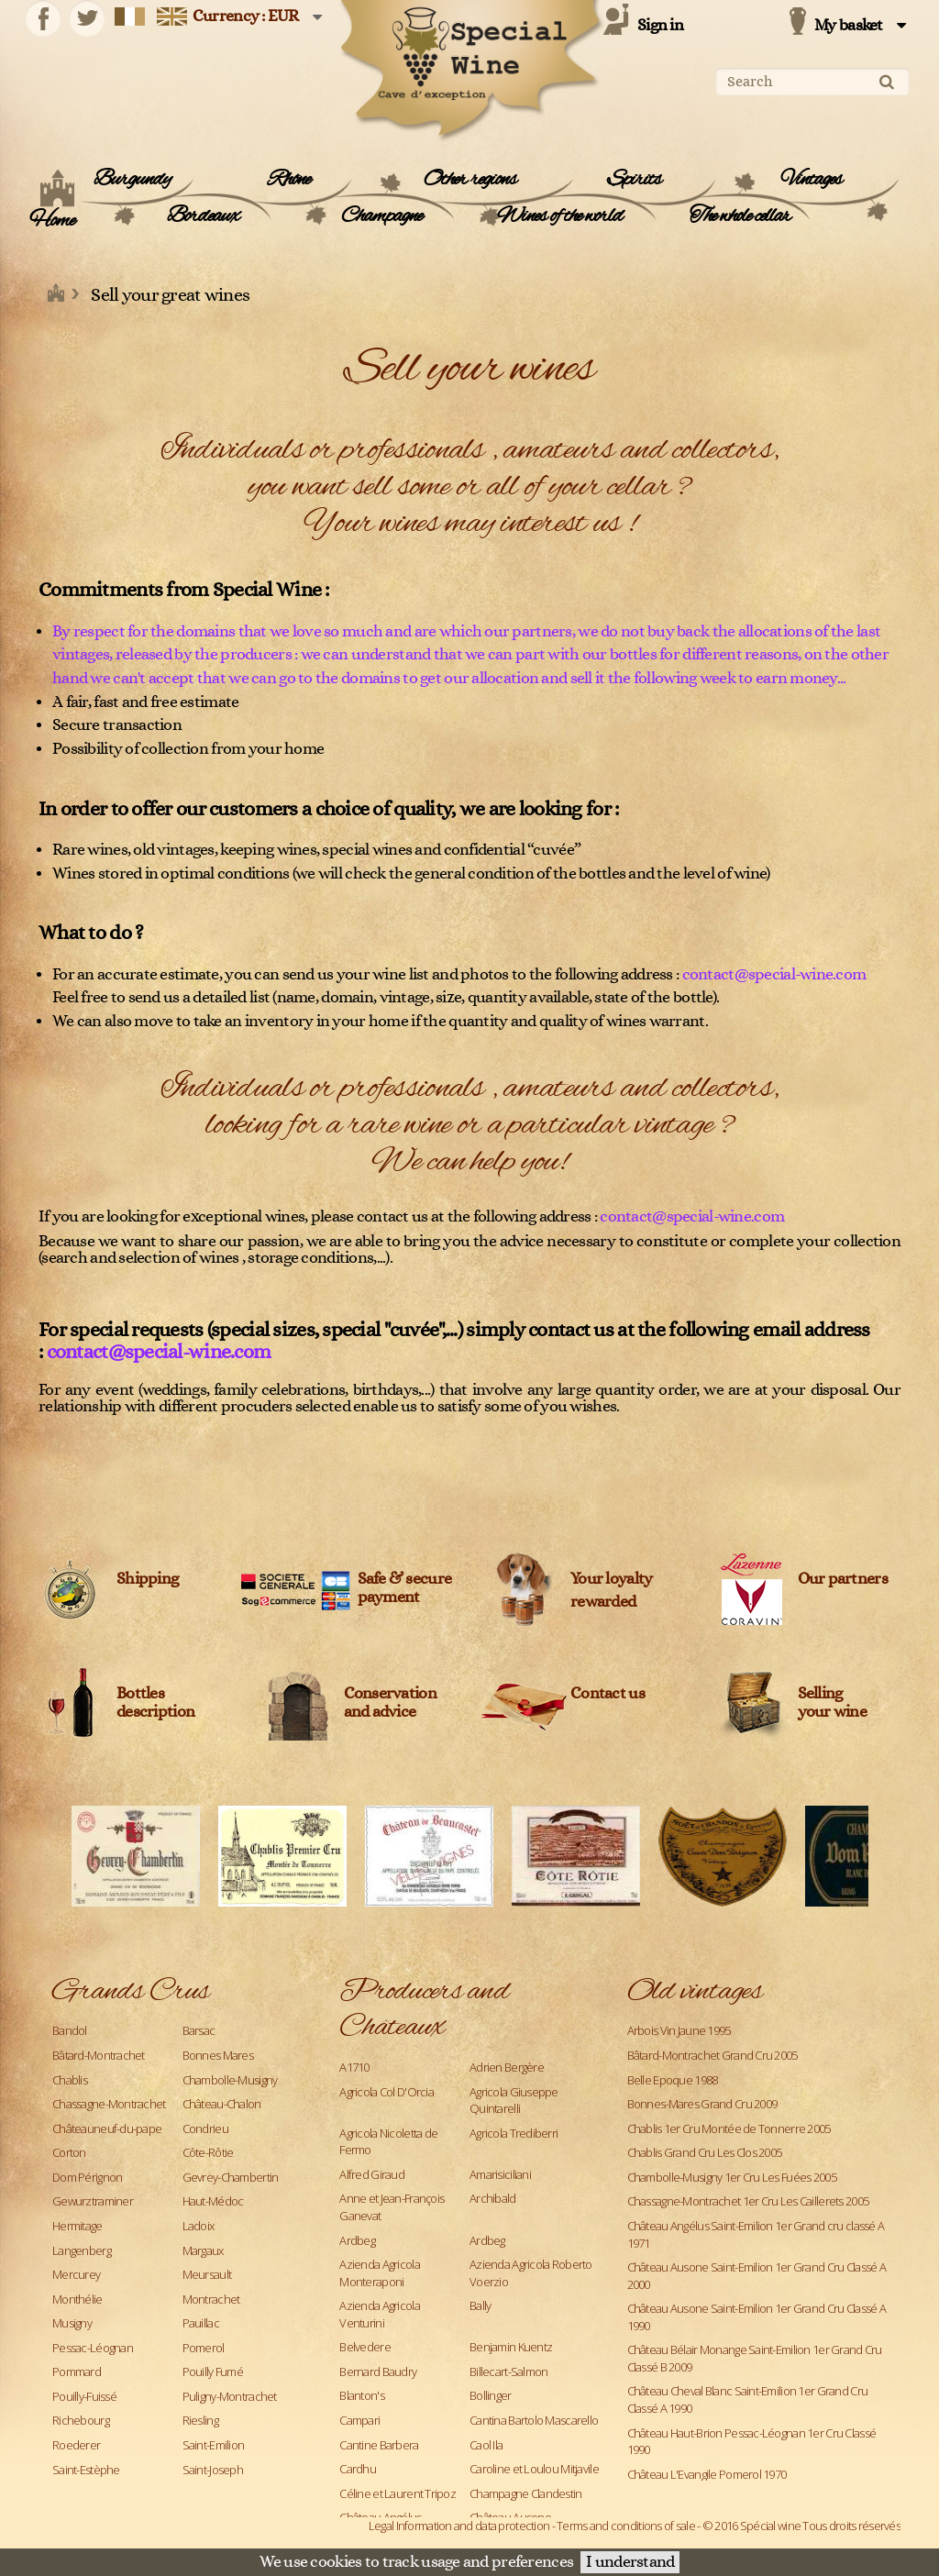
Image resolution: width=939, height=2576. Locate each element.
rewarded (602, 1602)
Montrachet (211, 2299)
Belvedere (365, 2346)
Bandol (69, 2030)
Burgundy (132, 179)
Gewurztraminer (92, 2201)
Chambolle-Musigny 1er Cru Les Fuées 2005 (731, 2177)
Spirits (634, 179)
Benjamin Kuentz (511, 2346)
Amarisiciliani (500, 2174)
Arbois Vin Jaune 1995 (679, 2030)
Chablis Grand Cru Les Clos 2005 (704, 2152)
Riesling (200, 2420)
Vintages (811, 179)
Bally (480, 2305)
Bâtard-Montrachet (98, 2055)
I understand (630, 2562)
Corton (69, 2152)
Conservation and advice (390, 1703)
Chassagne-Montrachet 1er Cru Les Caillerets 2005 (747, 2201)
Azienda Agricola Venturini (379, 2314)
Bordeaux (203, 216)
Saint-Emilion (213, 2445)
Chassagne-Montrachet (109, 2103)
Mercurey (76, 2274)
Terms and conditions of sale (626, 2525)
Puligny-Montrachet (229, 2396)
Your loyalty (611, 1579)
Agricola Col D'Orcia (386, 2092)
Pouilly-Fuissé (84, 2396)
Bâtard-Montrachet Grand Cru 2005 (712, 2055)
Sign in (660, 26)
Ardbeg (357, 2240)
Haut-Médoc (213, 2201)
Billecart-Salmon (508, 2371)
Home (51, 221)
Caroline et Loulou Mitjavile (534, 2468)
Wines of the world (560, 216)
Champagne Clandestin (526, 2493)
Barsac (198, 2030)
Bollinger (491, 2395)
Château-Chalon (221, 2103)
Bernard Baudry (377, 2371)
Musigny (72, 2323)
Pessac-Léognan (92, 2347)
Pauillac (200, 2323)
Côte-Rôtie (208, 2152)
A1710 (354, 2067)
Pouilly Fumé (212, 2371)
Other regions (470, 179)
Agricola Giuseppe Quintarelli (514, 2100)
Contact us (607, 1694)
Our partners (843, 1579)
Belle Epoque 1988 (672, 2080)
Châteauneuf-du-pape (106, 2128)
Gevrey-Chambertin (230, 2177)
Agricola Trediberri (514, 2133)
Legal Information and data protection (459, 2525)
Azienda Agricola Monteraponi (379, 2273)
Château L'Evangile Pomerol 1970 (707, 2474)
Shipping (147, 1579)
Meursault (207, 2274)
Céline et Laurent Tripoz (397, 2493)
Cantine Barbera (378, 2445)
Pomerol (203, 2347)
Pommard (76, 2371)
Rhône (289, 179)
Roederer (76, 2445)
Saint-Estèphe (86, 2469)
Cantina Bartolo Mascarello (534, 2420)
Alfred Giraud (371, 2174)
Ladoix (198, 2225)
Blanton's (361, 2395)
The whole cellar (740, 216)
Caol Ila (486, 2445)
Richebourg (80, 2420)
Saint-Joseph (212, 2469)
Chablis (69, 2080)
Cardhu (357, 2468)
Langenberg (81, 2250)
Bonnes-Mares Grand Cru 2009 (702, 2103)
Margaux (203, 2250)
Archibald (493, 2198)
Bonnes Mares (217, 2055)
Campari (359, 2420)
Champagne (381, 216)
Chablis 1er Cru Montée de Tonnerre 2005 (729, 2128)
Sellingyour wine (832, 1703)
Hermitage (77, 2225)
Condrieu (205, 2128)
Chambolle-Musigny (230, 2080)
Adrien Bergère (507, 2067)
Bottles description (155, 1703)
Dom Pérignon (87, 2177)
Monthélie (77, 2299)
